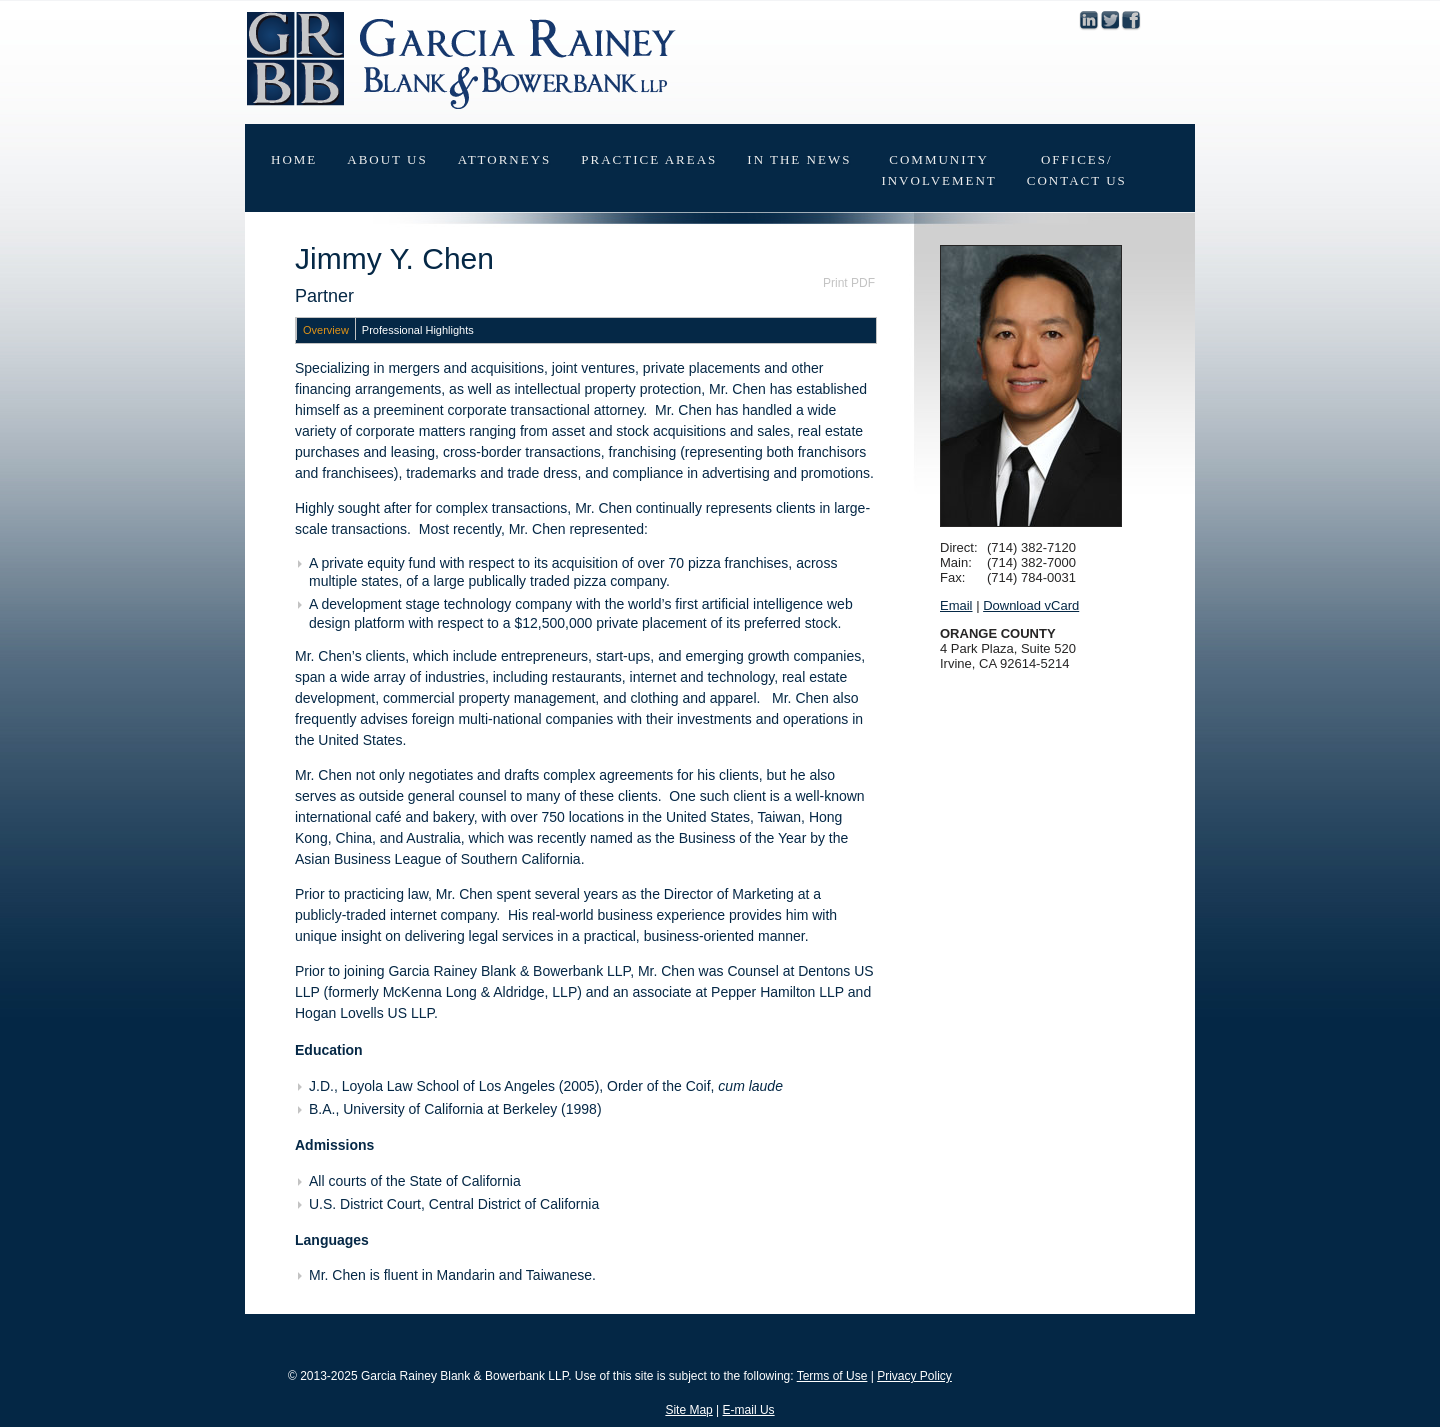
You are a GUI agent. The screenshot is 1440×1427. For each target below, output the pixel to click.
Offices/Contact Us (1077, 170)
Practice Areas (649, 159)
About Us (387, 159)
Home (294, 159)
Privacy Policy (914, 1376)
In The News (799, 159)
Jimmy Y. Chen (394, 258)
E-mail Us (749, 1410)
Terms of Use (832, 1376)
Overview (326, 330)
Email (956, 605)
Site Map (688, 1410)
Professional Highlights (418, 330)
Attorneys (505, 159)
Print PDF (849, 283)
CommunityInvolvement (938, 170)
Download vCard (1031, 605)
